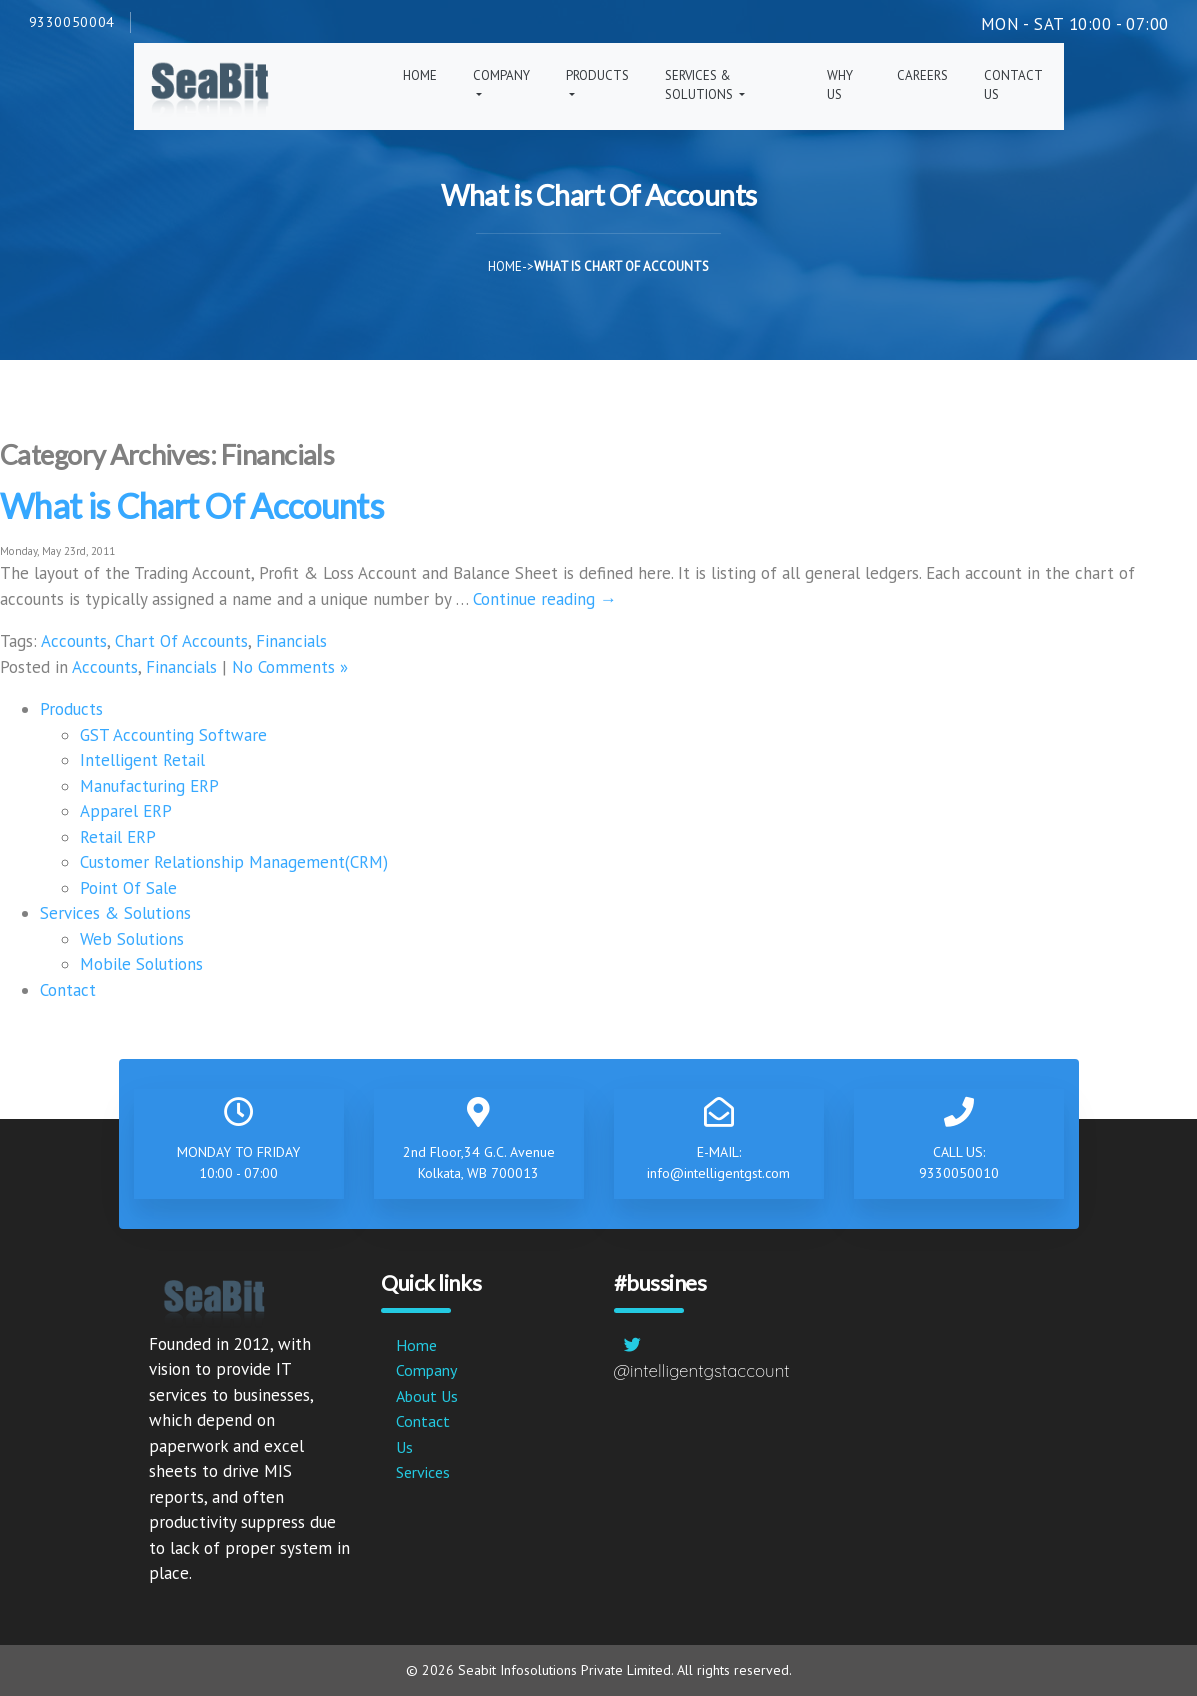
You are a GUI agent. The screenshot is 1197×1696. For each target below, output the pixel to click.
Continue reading (545, 599)
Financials (291, 641)
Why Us (840, 85)
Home (420, 75)
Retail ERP (118, 837)
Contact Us (1013, 85)
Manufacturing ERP (149, 786)
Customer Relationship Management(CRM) (234, 862)
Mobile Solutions (141, 964)
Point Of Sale (128, 888)
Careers (922, 75)
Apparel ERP (126, 811)
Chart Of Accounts (181, 641)
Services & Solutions (115, 913)
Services (423, 1472)
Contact (68, 990)
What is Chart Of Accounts (191, 505)
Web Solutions (132, 939)
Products (71, 709)
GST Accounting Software (173, 735)
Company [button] (501, 75)
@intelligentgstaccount (702, 1370)
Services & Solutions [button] (700, 85)
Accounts (74, 641)
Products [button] (597, 75)
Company (426, 1370)
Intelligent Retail (142, 760)
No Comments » (290, 667)
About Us (427, 1396)
